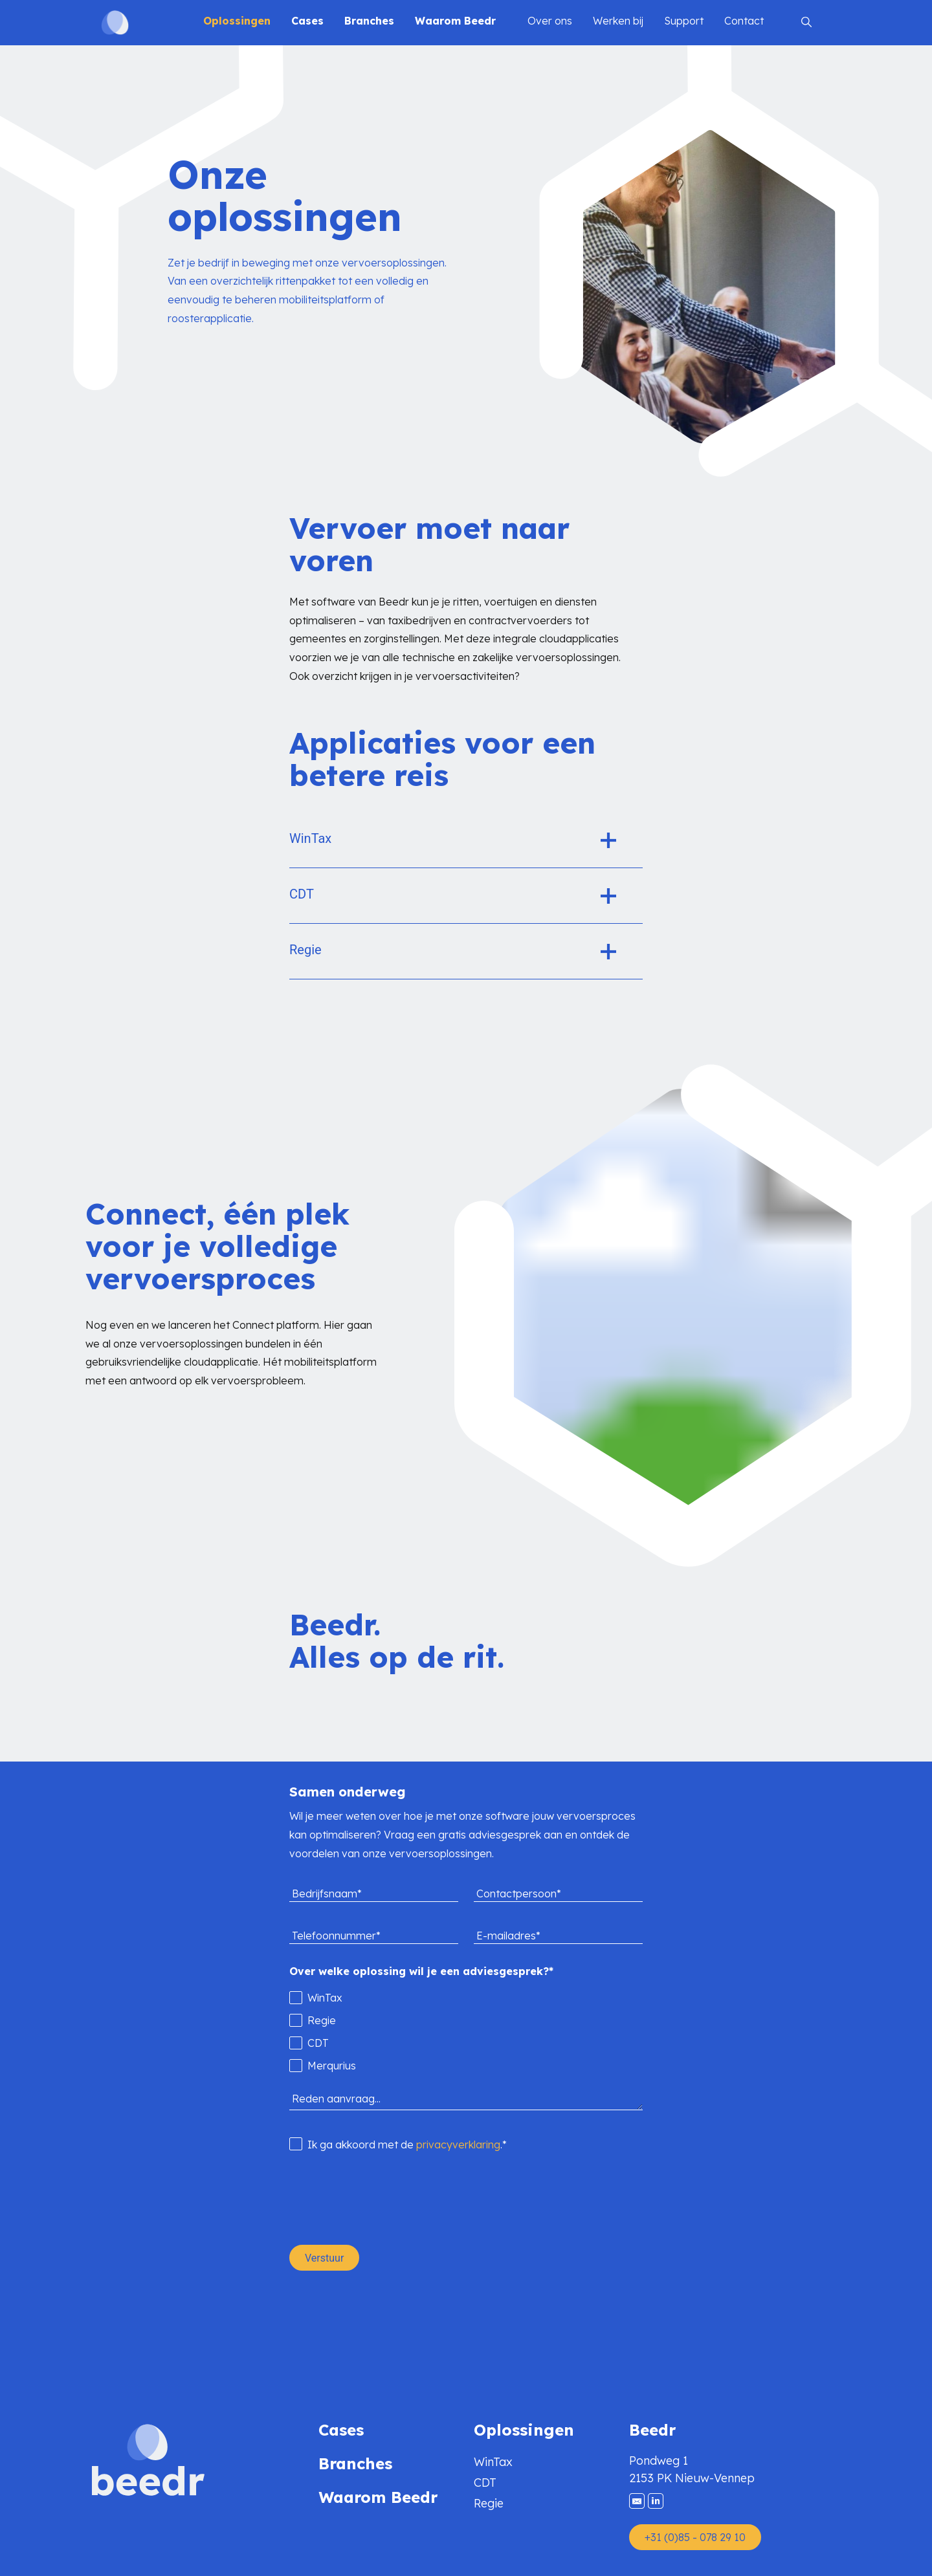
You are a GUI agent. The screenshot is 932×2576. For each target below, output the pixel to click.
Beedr (652, 2430)
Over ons (549, 20)
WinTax (493, 2461)
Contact (744, 20)
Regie (489, 2503)
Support (684, 20)
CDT (485, 2482)
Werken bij (618, 20)
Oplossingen (237, 20)
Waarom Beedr (455, 20)
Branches (369, 20)
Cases (307, 20)
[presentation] (387, 2199)
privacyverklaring (458, 2144)
